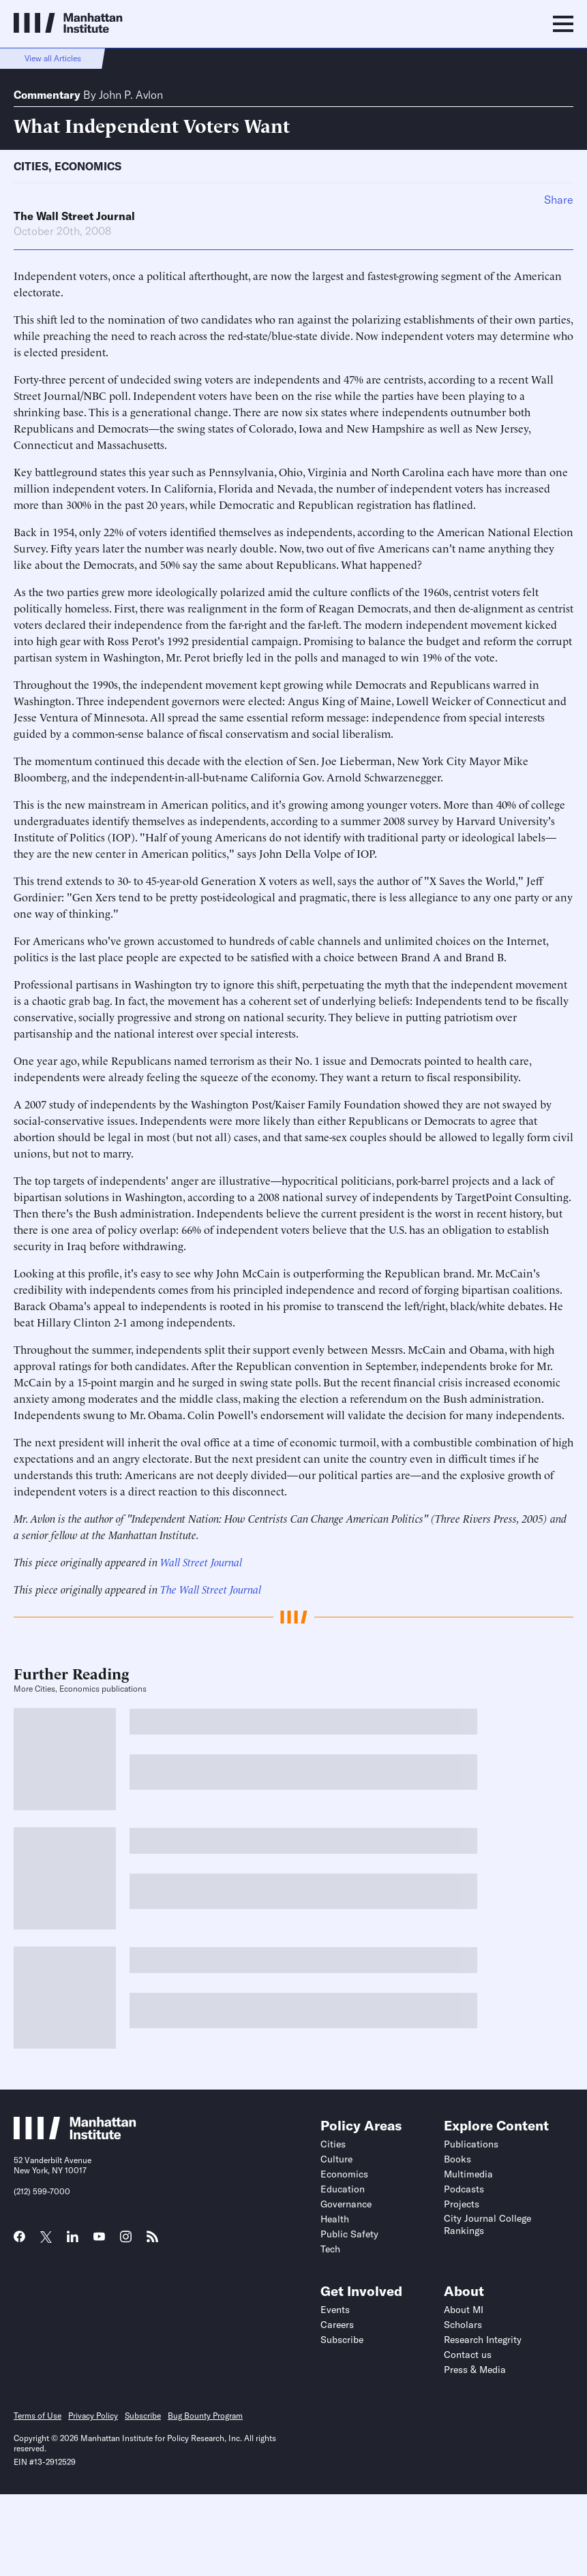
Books (457, 2159)
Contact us (468, 2354)
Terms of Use (37, 2415)
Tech (330, 2249)
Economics (88, 166)
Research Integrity (483, 2339)
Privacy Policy (93, 2415)
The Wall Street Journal (74, 216)
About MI (463, 2309)
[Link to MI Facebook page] (19, 2240)
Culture (336, 2159)
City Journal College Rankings (487, 2224)
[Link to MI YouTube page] (99, 2238)
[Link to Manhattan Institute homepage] (75, 2135)
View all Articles (53, 58)
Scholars (463, 2324)
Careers (337, 2324)
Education (342, 2189)
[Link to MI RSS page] (152, 2240)
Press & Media (475, 2369)
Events (335, 2309)
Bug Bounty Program (205, 2415)
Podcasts (464, 2189)
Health (334, 2219)
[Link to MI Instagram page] (126, 2241)
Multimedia (468, 2174)
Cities (31, 166)
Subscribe (341, 2339)
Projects (461, 2204)
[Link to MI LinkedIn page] (72, 2240)
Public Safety (349, 2234)
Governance (346, 2204)
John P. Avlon (131, 95)
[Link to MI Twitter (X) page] (46, 2238)
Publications (471, 2144)
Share (558, 199)
